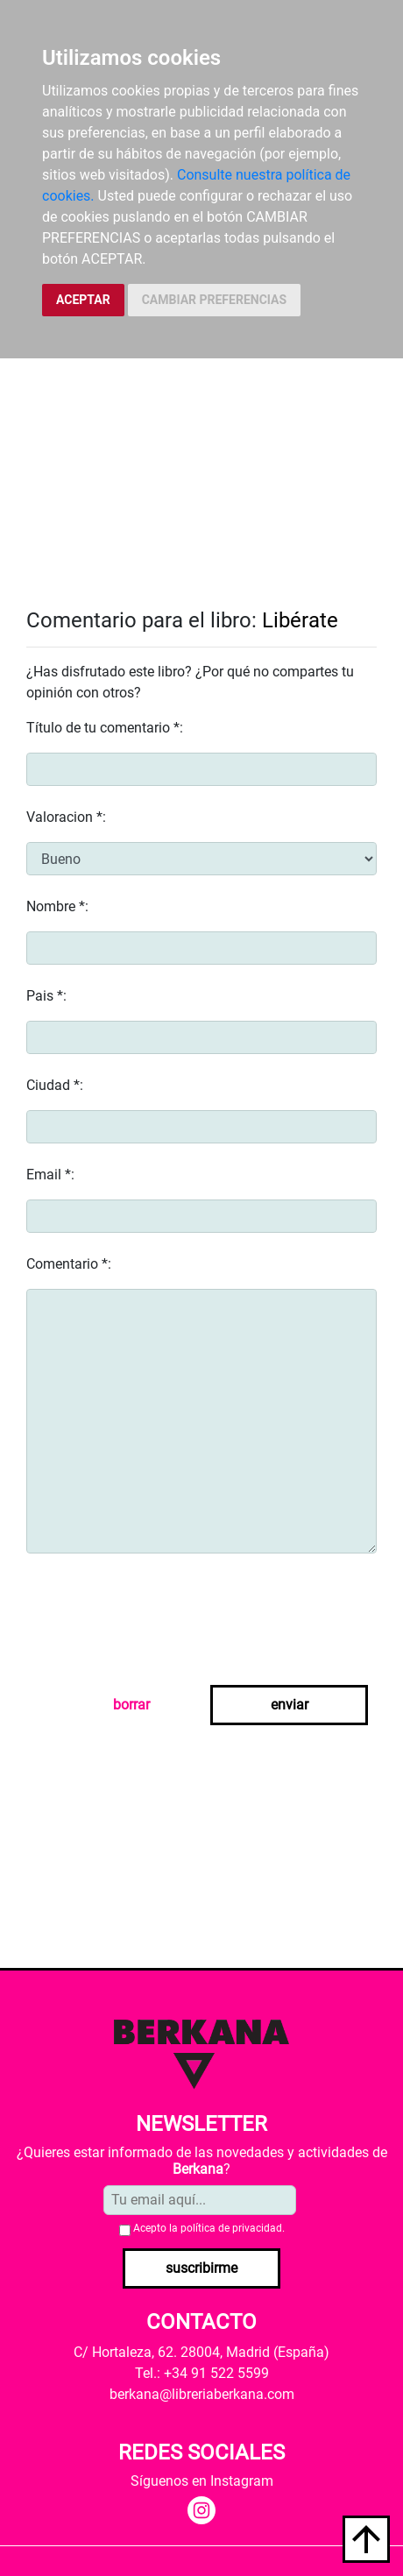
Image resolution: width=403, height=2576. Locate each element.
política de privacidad (231, 2228)
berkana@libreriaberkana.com (202, 2394)
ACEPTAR (83, 300)
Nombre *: (57, 906)
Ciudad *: (54, 1085)
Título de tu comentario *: (104, 727)
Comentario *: (68, 1264)
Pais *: (46, 995)
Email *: (50, 1174)
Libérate (300, 620)
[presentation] (159, 1623)
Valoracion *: (66, 817)
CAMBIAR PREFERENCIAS (214, 300)
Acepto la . (209, 2228)
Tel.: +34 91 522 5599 (202, 2373)
